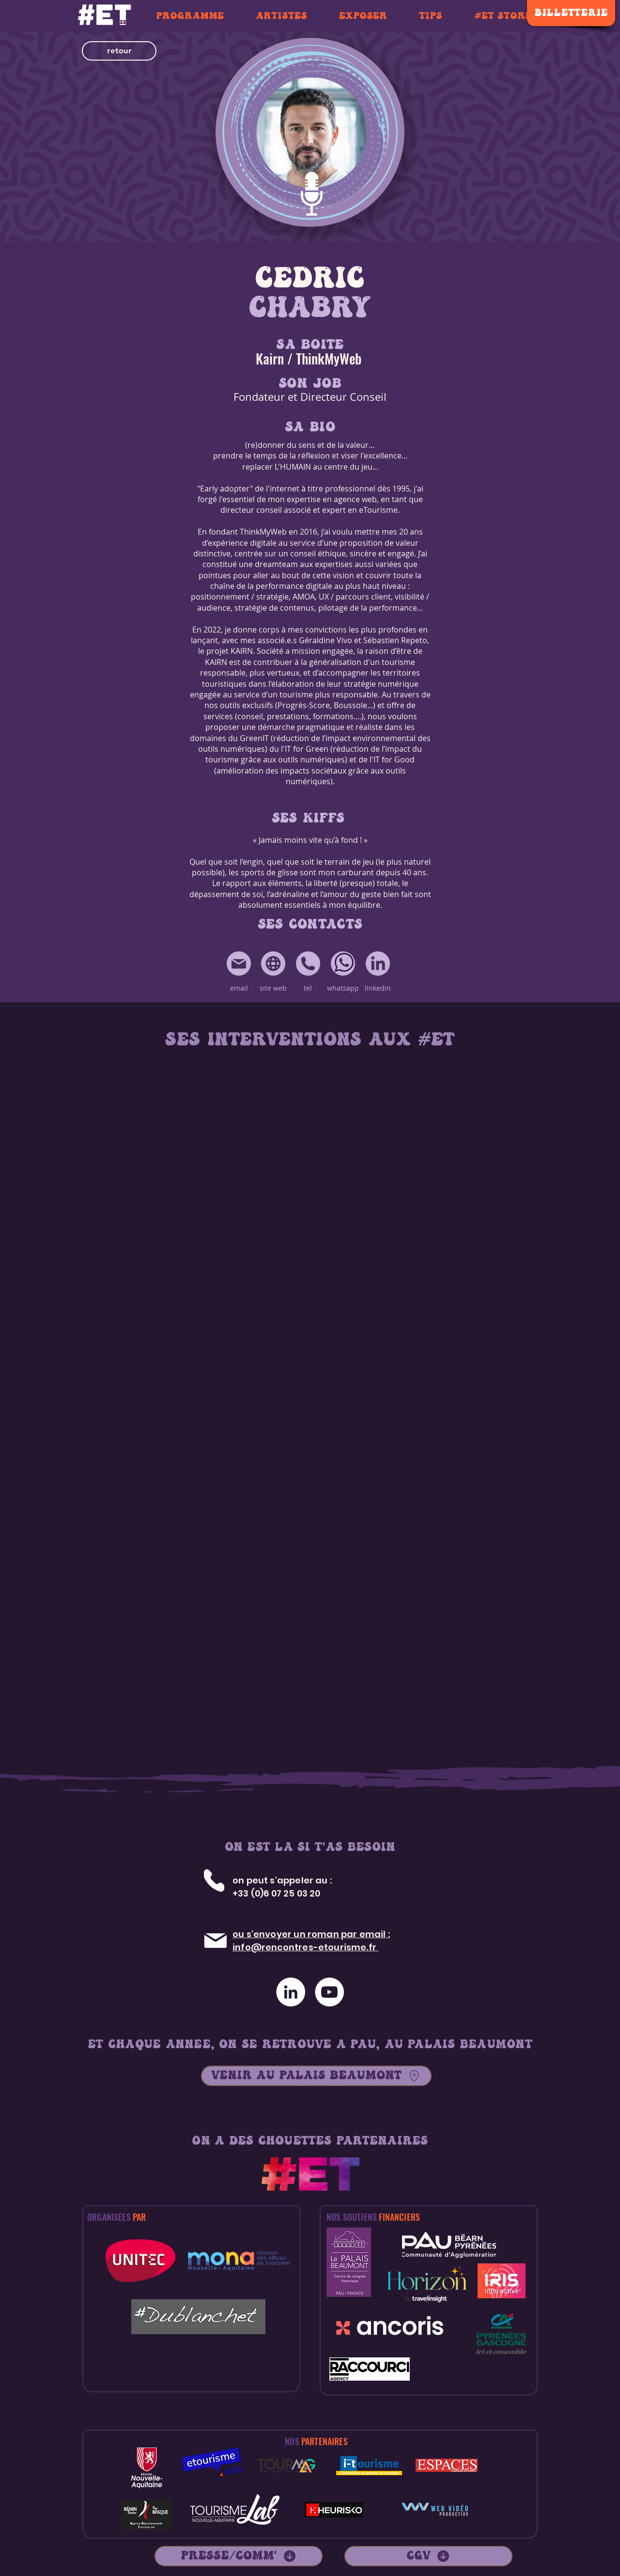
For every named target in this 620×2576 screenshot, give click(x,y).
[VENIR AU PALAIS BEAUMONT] (316, 2076)
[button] (119, 51)
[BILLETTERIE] (571, 13)
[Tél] (214, 1880)
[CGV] (428, 2556)
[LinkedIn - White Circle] (290, 1992)
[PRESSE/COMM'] (239, 2556)
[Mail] (215, 1940)
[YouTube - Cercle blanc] (329, 1992)
